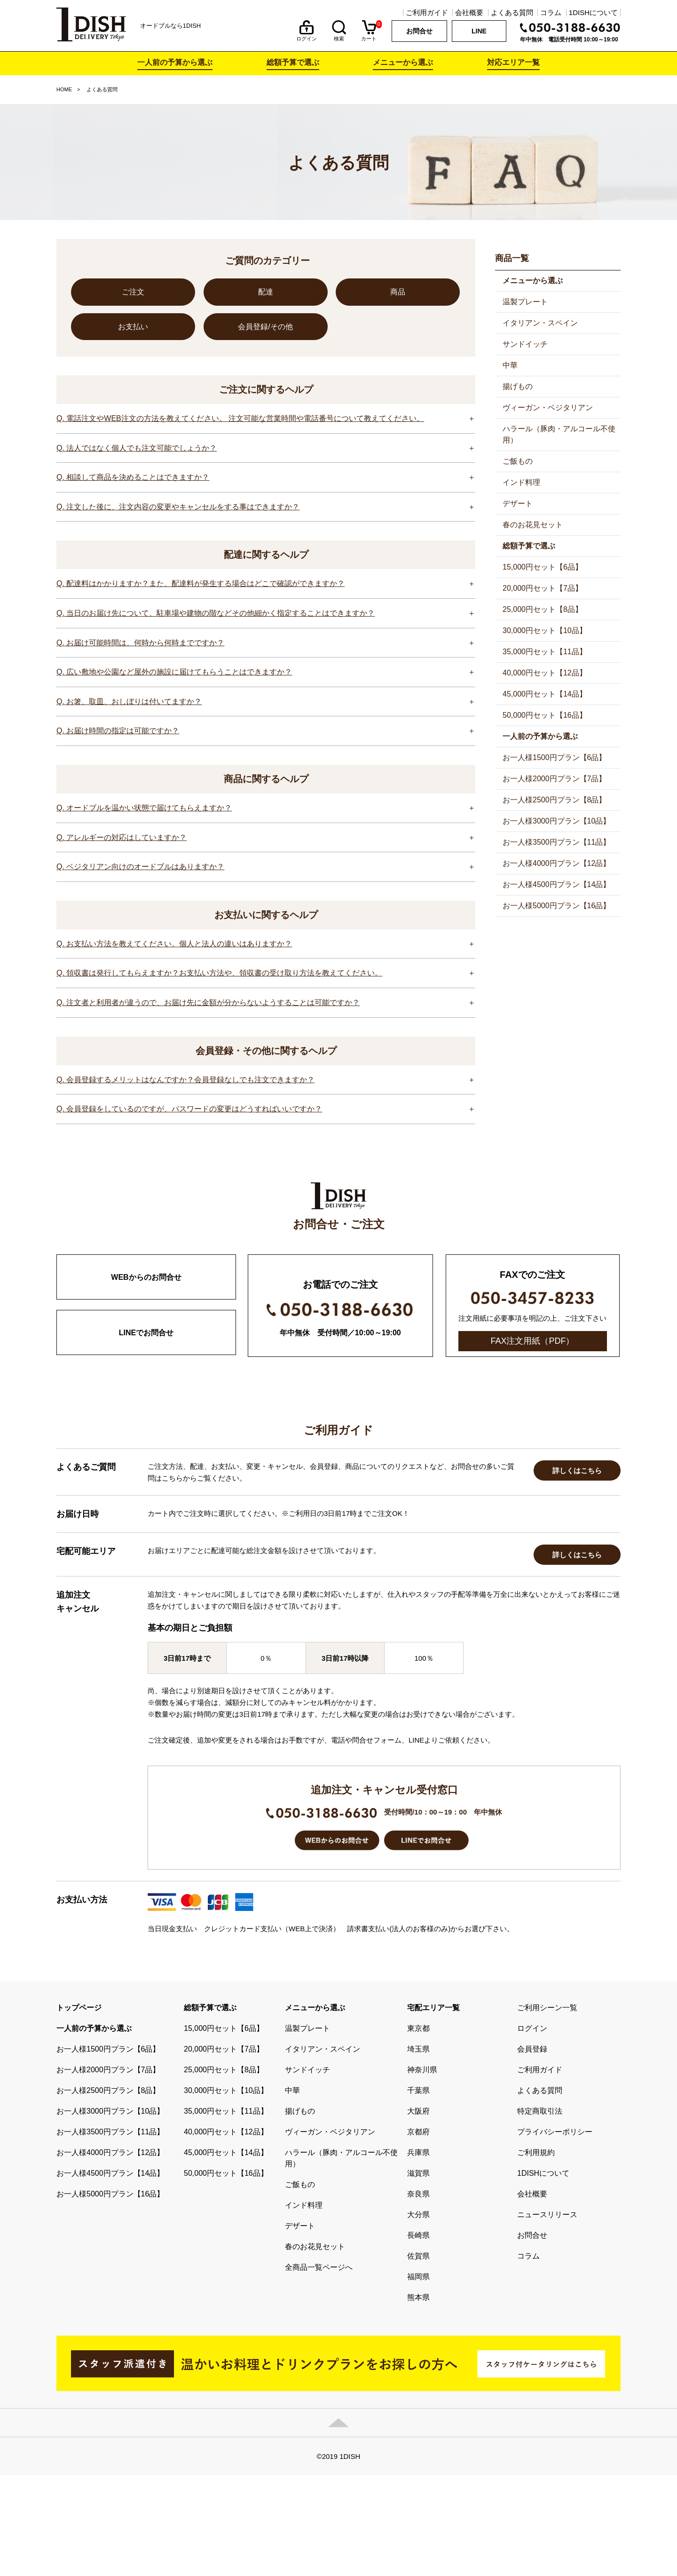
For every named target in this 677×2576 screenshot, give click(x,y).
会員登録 (532, 2150)
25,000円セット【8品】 (543, 609)
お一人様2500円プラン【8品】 (554, 800)
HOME (64, 89)
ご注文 (133, 292)
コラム (550, 12)
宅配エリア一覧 (433, 2108)
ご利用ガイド (427, 12)
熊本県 (418, 2398)
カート (369, 36)
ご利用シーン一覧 (547, 2108)
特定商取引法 (539, 2212)
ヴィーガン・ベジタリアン (548, 408)
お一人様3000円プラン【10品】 (556, 821)
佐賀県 (418, 2357)
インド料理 (521, 482)
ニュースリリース (547, 2315)
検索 (339, 36)
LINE (479, 31)
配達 (265, 292)
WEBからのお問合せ (146, 1277)
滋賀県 (418, 2274)
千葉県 (418, 2191)
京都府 (418, 2232)
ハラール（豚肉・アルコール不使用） (559, 434)
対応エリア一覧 (513, 62)
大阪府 (418, 2212)
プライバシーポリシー (554, 2232)
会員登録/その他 (265, 327)
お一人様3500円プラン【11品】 (556, 842)
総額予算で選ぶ (293, 62)
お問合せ (419, 31)
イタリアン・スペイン (540, 323)
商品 (397, 292)
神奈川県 (422, 2170)
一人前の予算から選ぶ (175, 62)
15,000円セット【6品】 (543, 567)
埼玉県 (418, 2150)
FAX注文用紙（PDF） (532, 1341)
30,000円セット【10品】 (545, 630)
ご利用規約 (536, 2253)
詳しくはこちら (577, 1571)
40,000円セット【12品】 (545, 673)
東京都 (418, 2129)
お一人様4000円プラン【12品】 (556, 863)
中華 (510, 365)
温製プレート (525, 302)
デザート (518, 503)
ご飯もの (518, 461)
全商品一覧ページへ (319, 2368)
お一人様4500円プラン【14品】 (556, 884)
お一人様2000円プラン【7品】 (554, 779)
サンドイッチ (525, 344)
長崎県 (418, 2336)
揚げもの (518, 386)
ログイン (306, 36)
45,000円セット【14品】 (545, 694)
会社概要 (469, 12)
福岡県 (418, 2377)
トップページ (79, 2108)
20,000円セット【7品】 (543, 588)
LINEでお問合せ (146, 1333)
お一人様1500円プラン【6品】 (554, 757)
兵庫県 (418, 2253)
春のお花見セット (533, 525)
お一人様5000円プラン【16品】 (556, 906)
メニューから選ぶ (403, 62)
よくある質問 (512, 12)
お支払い (133, 327)
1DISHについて (593, 12)
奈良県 (418, 2295)
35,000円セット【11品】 (545, 652)
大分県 (418, 2315)
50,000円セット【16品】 (545, 715)
